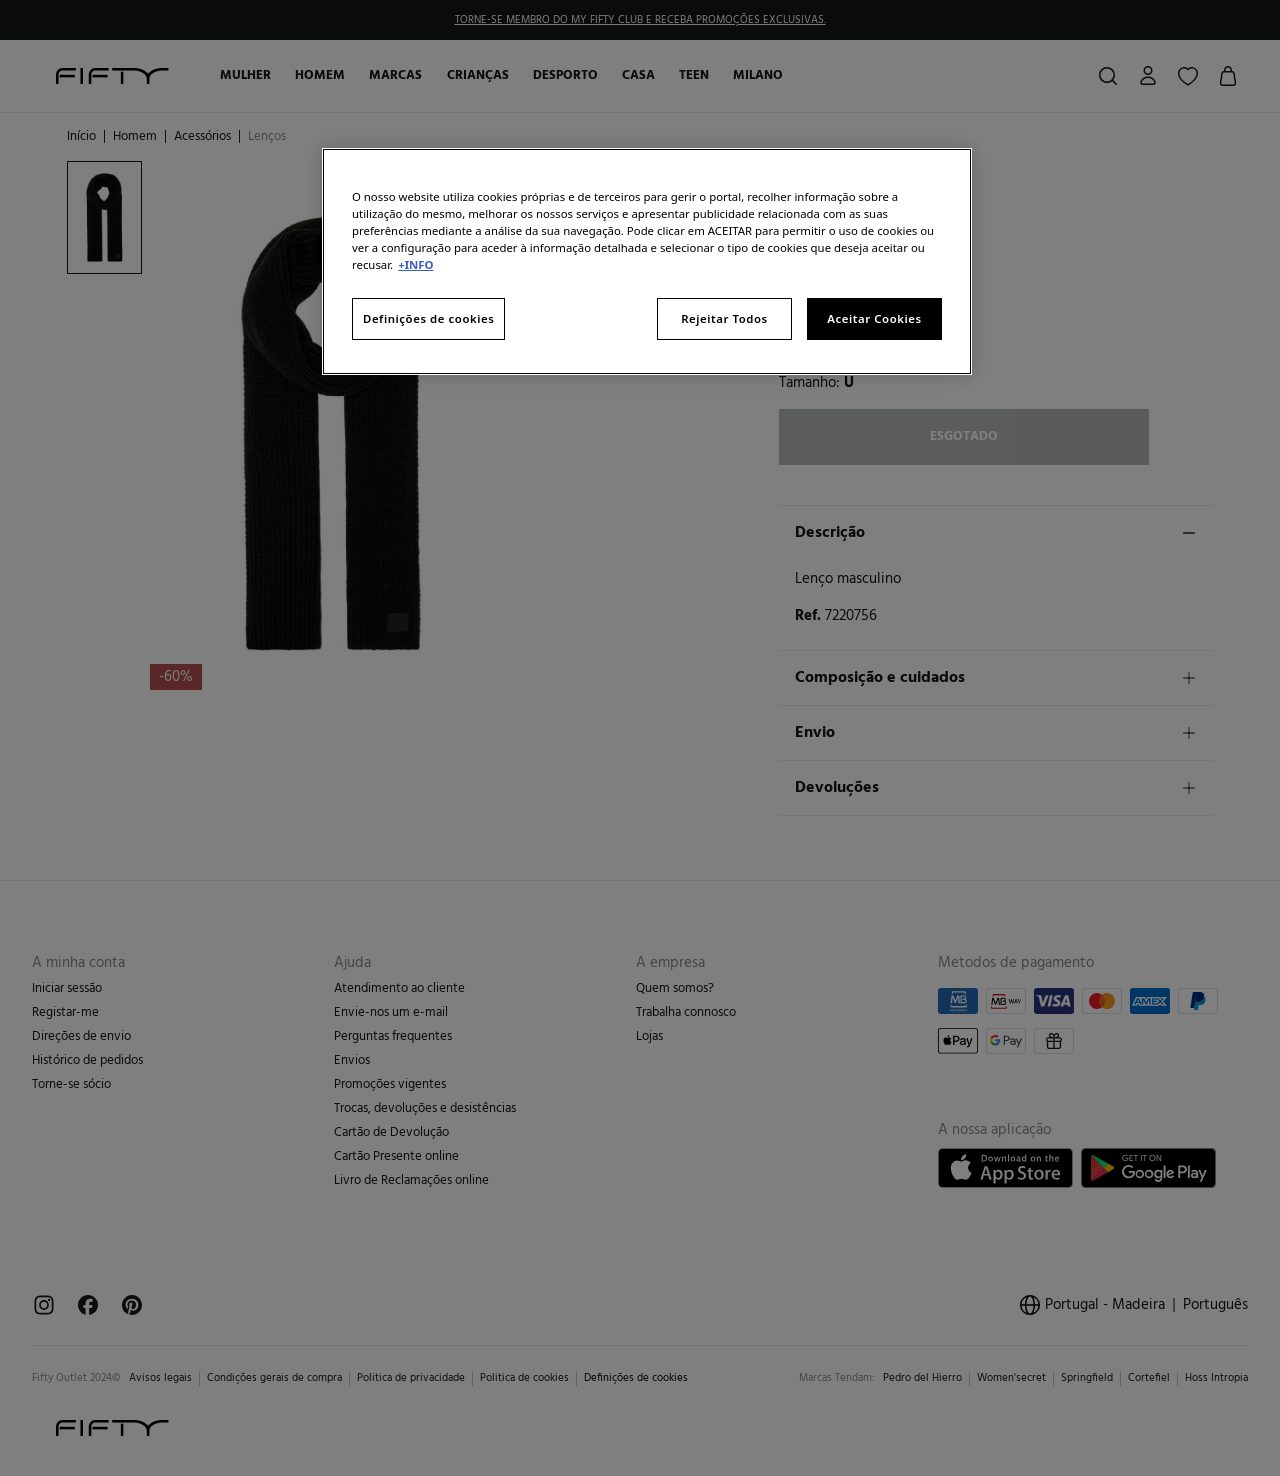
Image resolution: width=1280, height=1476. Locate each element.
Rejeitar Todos (724, 318)
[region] (647, 261)
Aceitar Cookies (874, 318)
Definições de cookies (428, 318)
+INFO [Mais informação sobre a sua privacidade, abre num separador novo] (415, 264)
